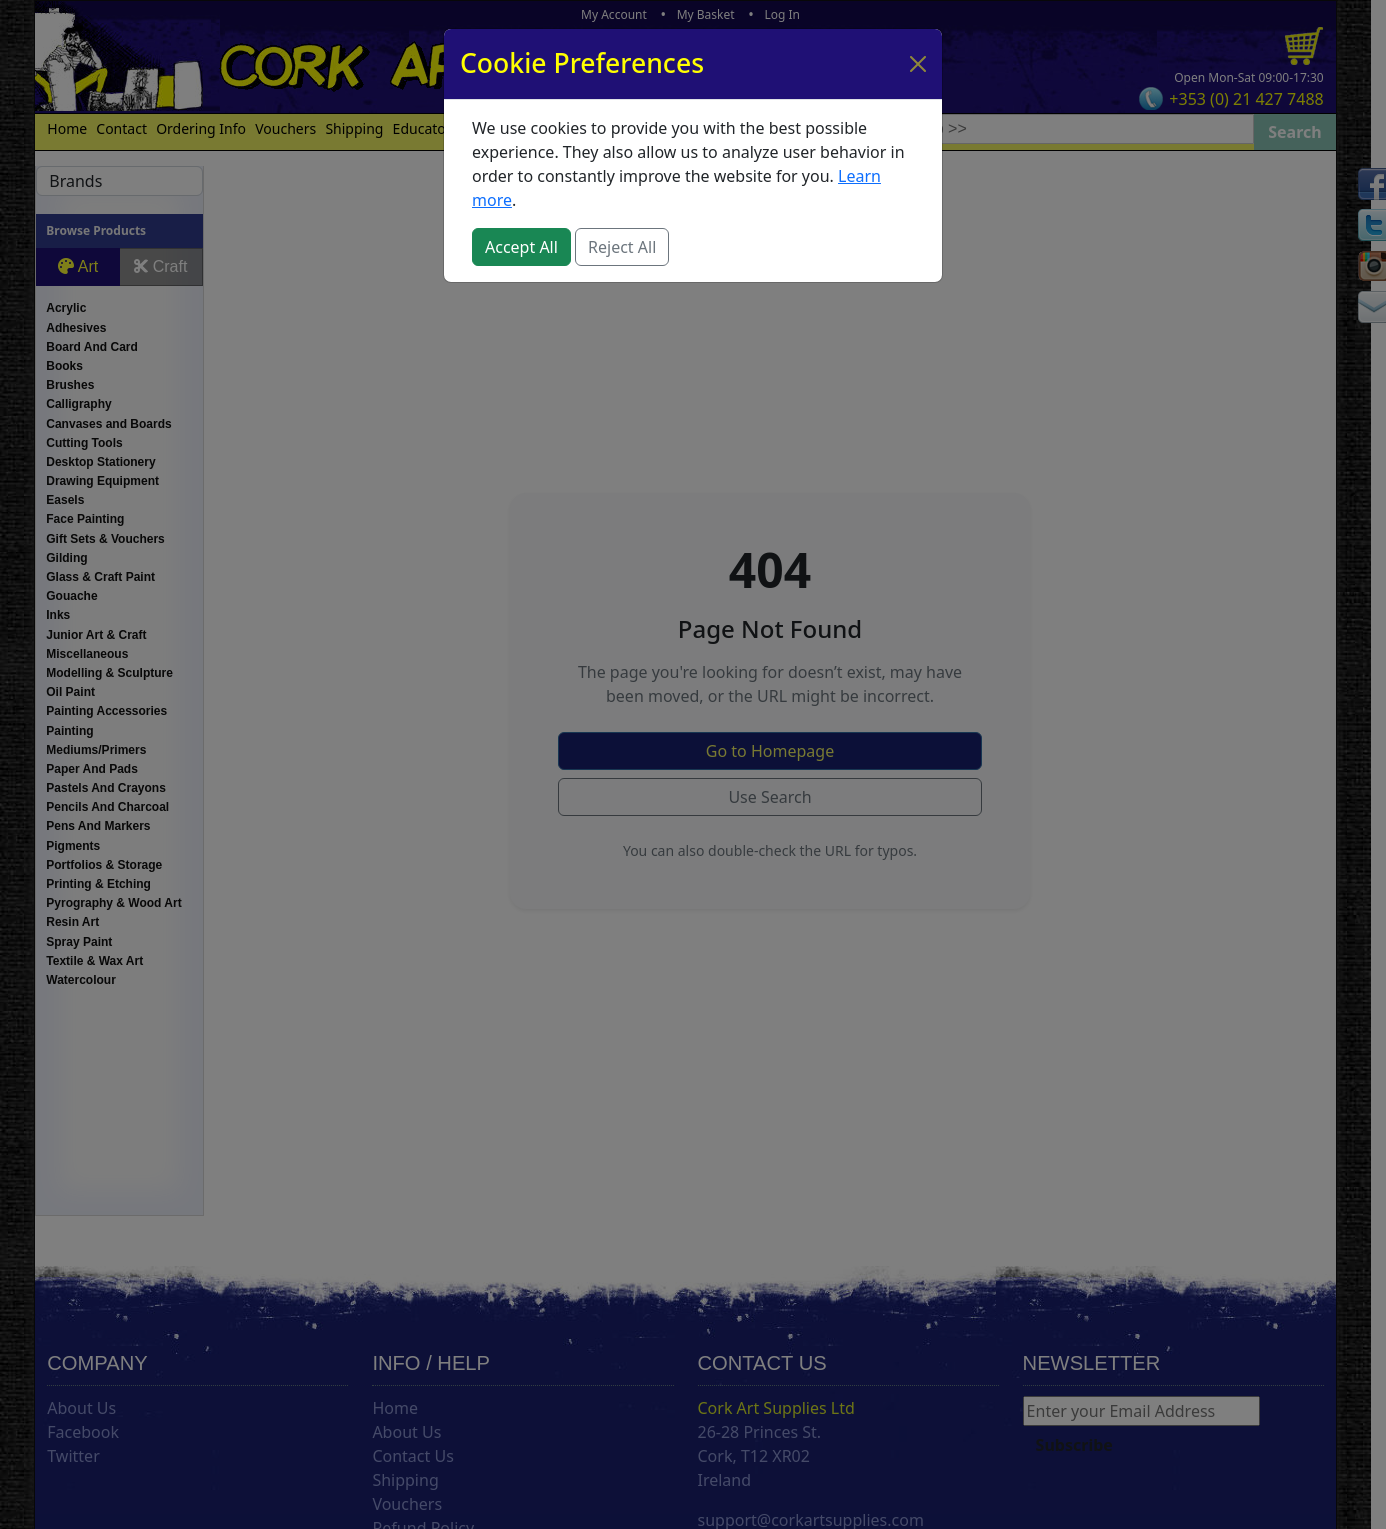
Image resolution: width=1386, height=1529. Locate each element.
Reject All (622, 247)
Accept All (521, 247)
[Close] (918, 64)
